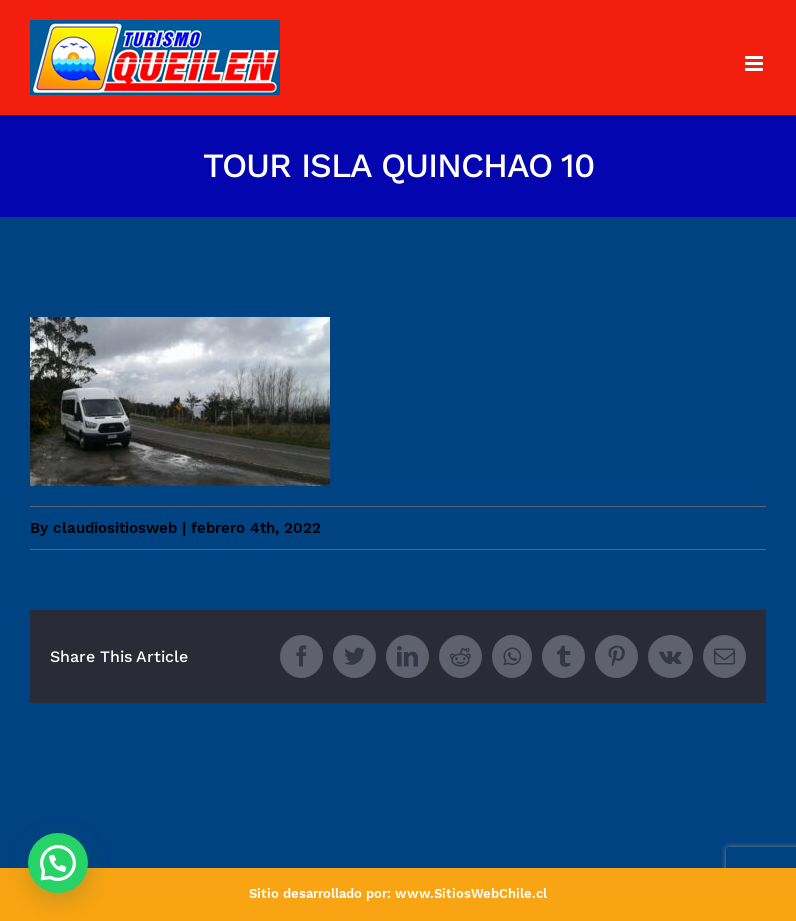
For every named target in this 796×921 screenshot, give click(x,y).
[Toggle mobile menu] (755, 63)
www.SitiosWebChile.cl (471, 893)
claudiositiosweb (115, 528)
